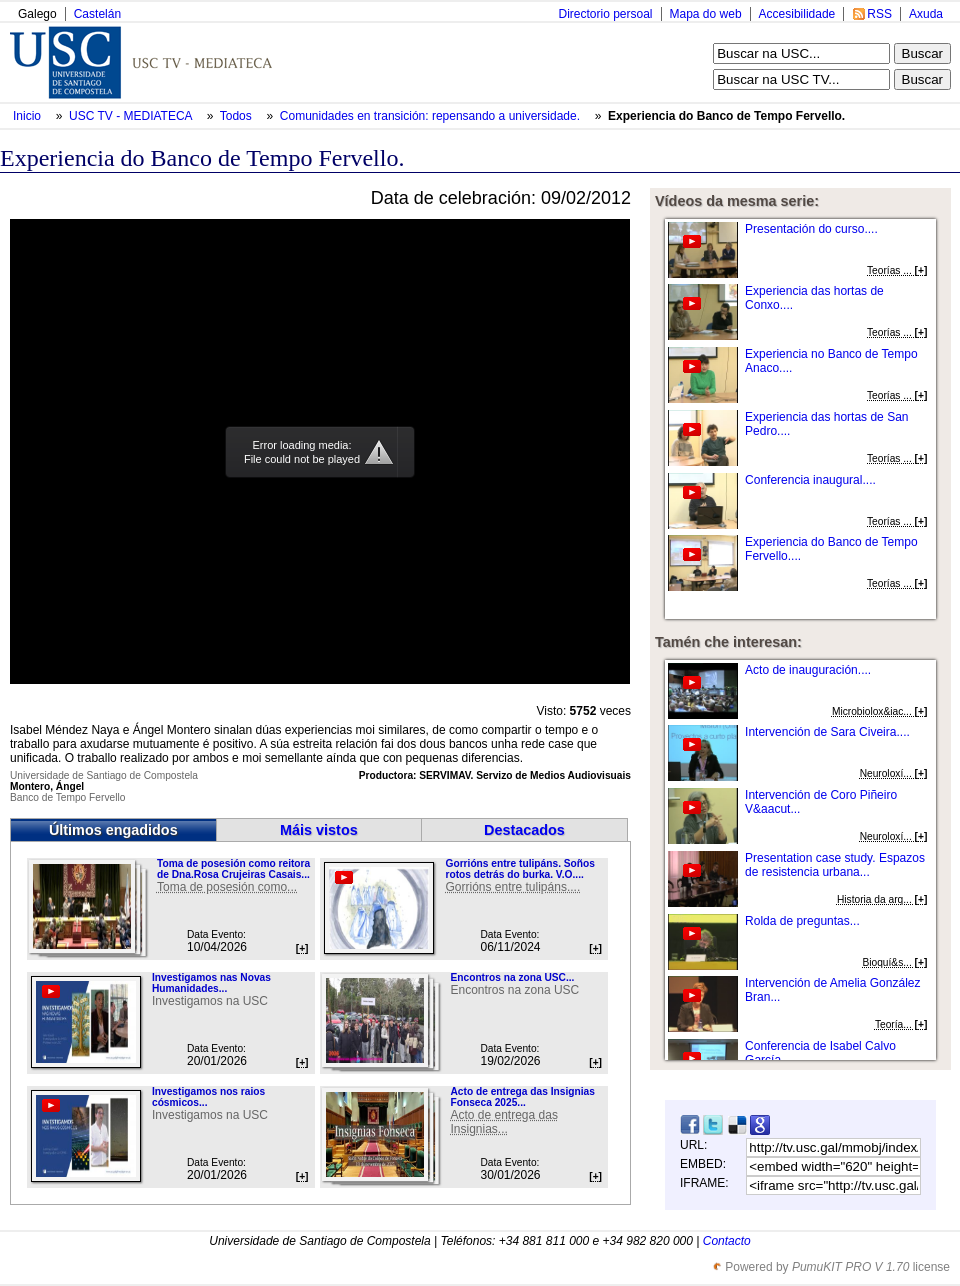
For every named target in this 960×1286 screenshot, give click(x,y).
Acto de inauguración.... (808, 670)
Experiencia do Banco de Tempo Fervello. (726, 116)
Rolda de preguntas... (802, 921)
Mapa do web (706, 14)
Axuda (926, 14)
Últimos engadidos (113, 830)
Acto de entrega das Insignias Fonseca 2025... (522, 1097)
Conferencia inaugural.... (810, 480)
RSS (879, 14)
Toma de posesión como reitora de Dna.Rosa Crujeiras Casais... (233, 869)
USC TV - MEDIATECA (132, 116)
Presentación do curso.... (811, 229)
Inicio (28, 116)
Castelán (97, 14)
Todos (237, 116)
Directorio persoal (605, 14)
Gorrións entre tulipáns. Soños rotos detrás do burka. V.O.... (519, 869)
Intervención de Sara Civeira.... (827, 732)
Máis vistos (319, 830)
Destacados (524, 830)
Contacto (727, 1241)
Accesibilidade (797, 14)
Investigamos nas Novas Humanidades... (211, 983)
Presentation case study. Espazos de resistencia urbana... (835, 865)
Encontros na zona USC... (512, 977)
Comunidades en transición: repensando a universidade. (432, 116)
